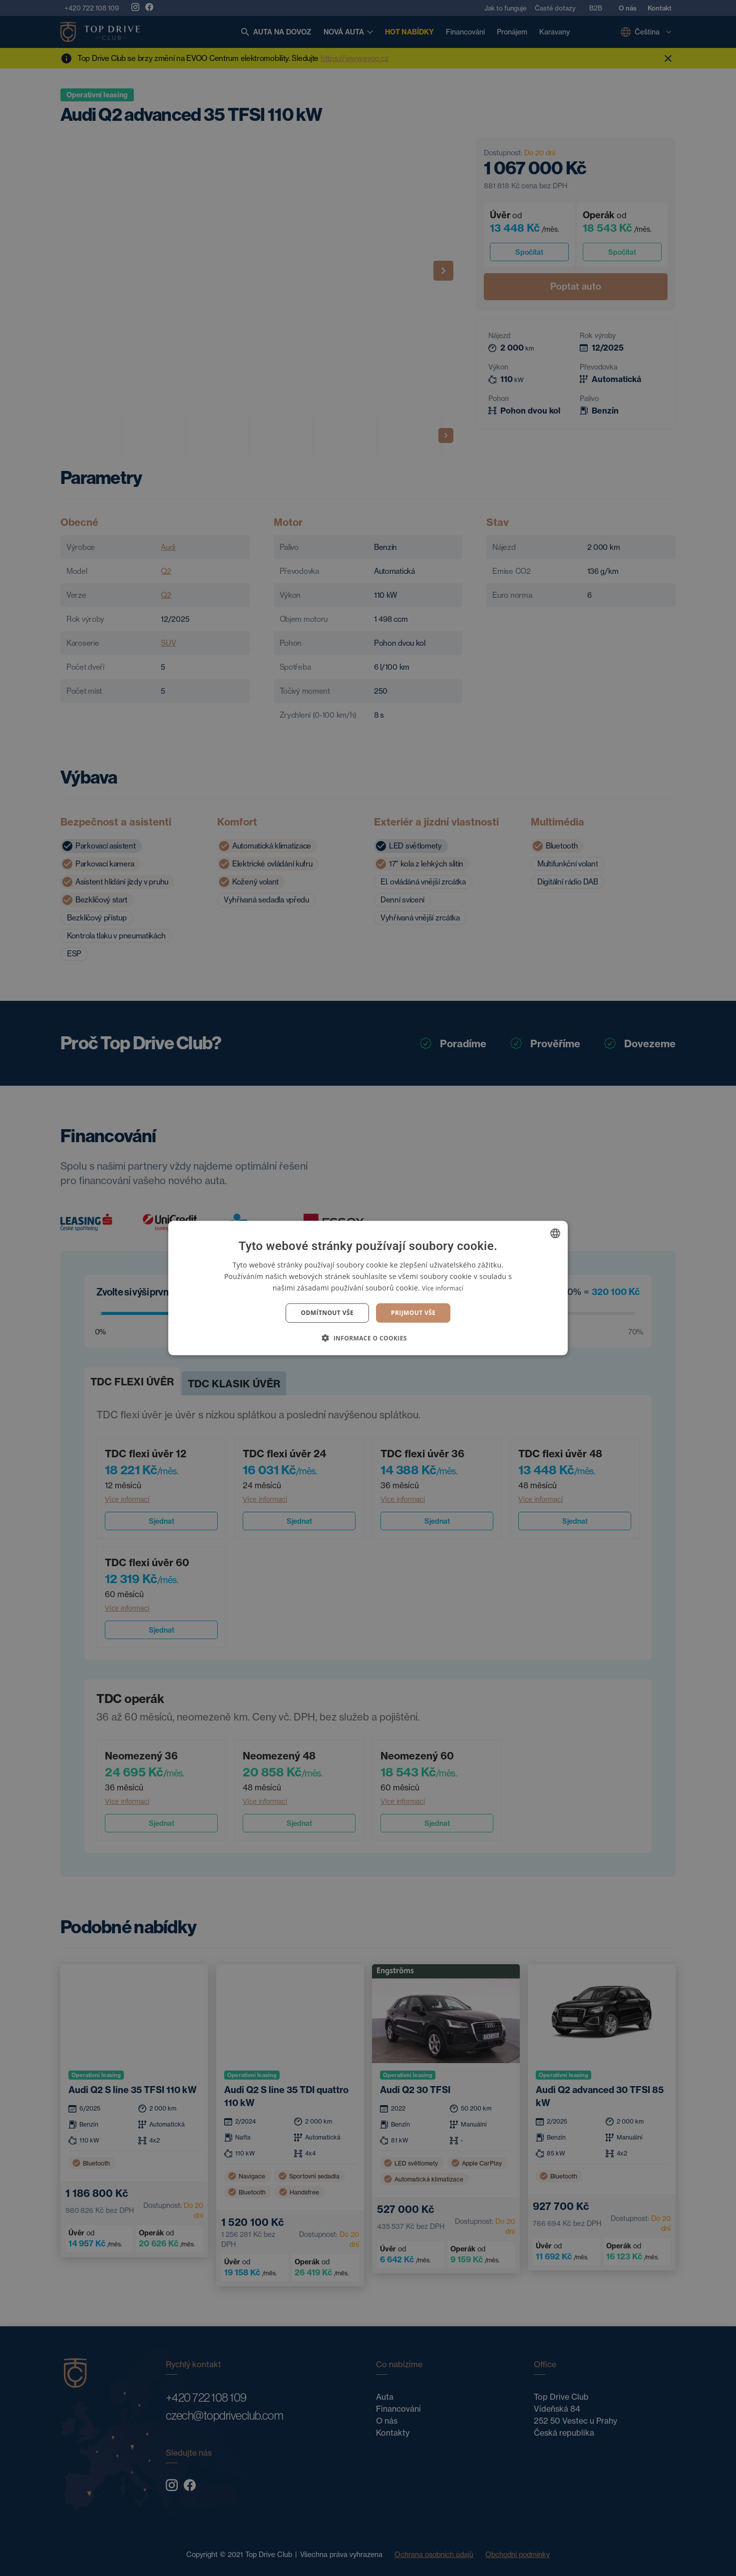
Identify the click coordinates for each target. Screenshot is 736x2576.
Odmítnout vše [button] (327, 1312)
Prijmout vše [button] (413, 1312)
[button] (368, 1337)
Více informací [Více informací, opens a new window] (442, 1288)
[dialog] (368, 1288)
